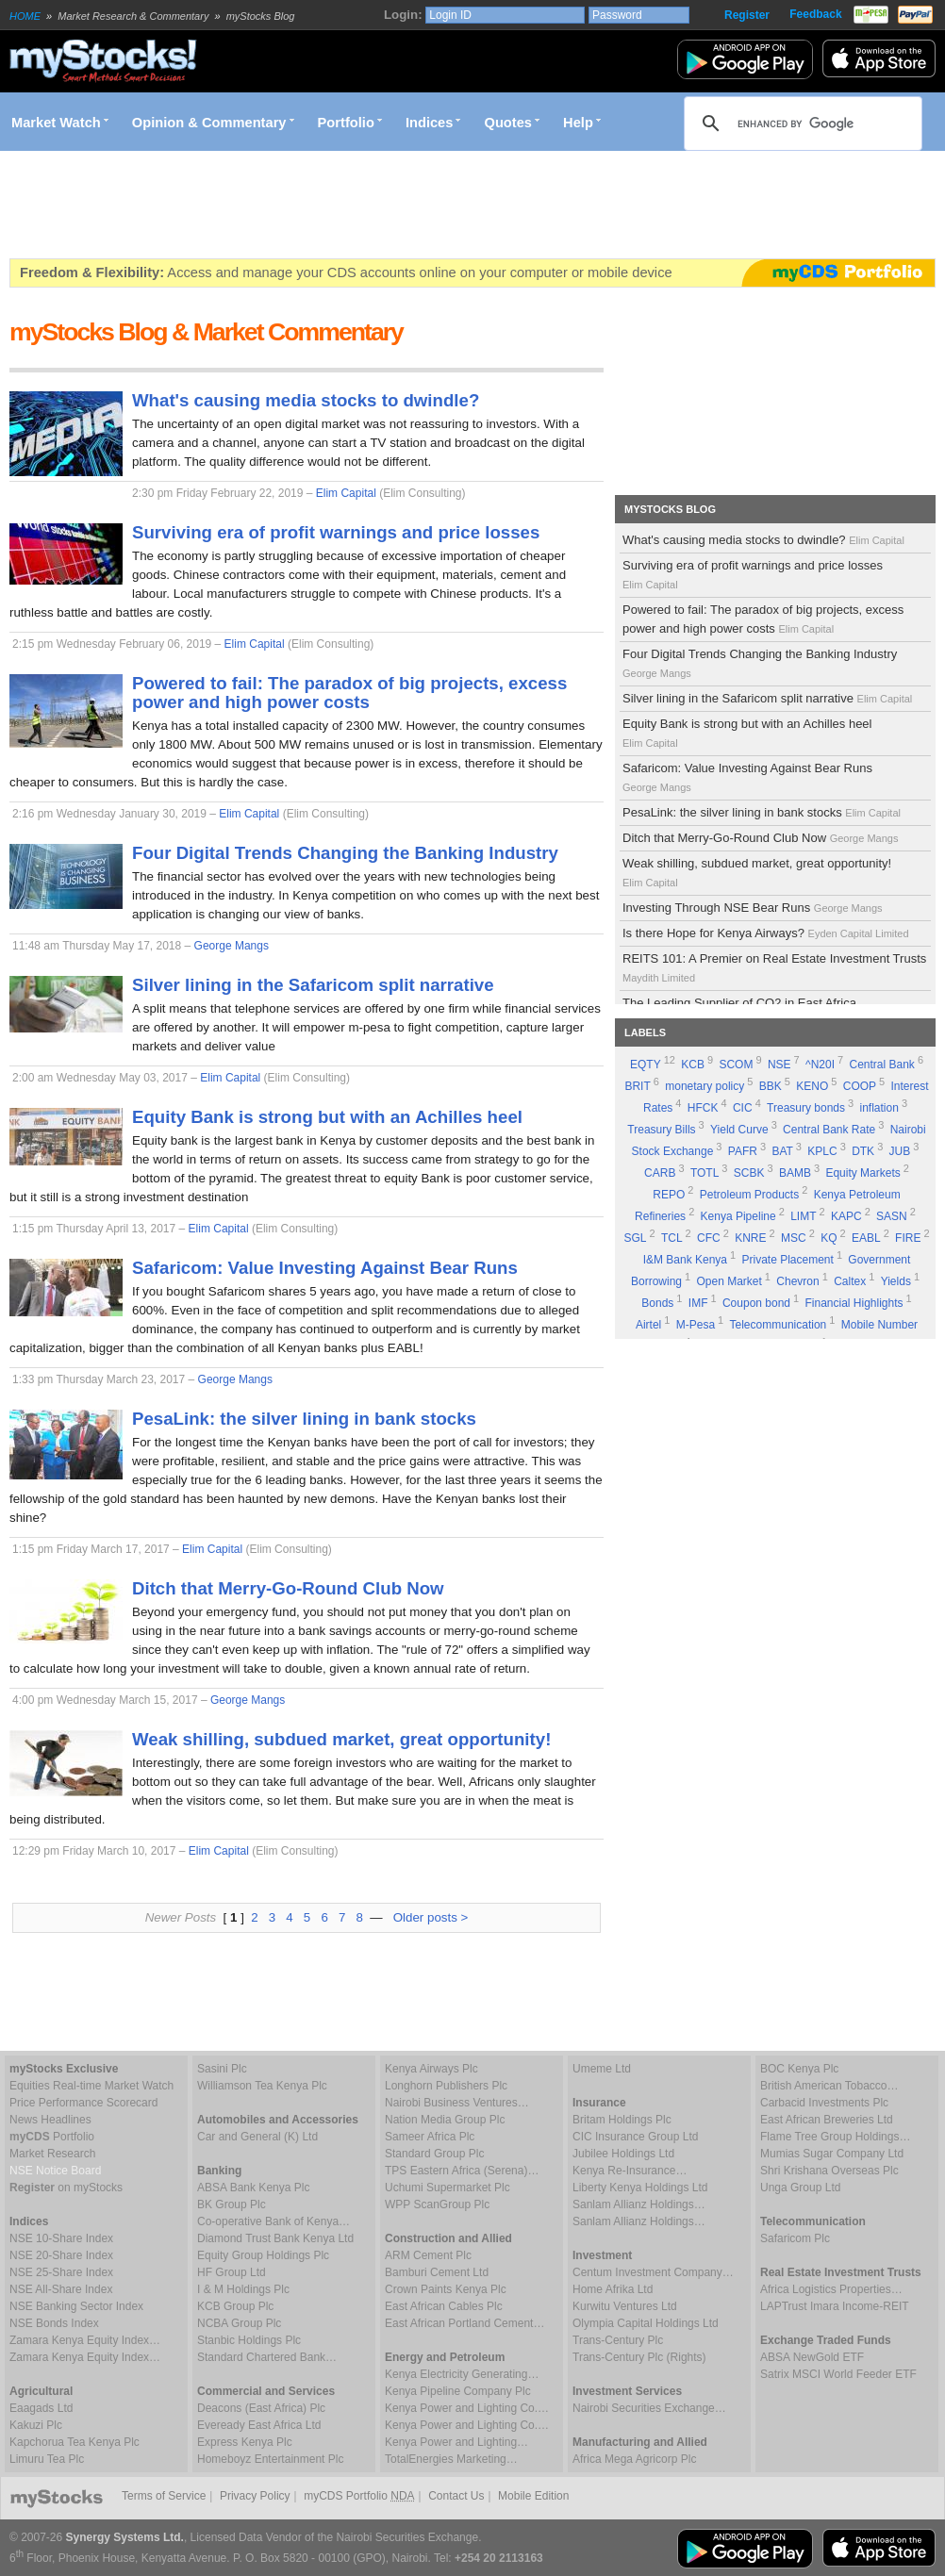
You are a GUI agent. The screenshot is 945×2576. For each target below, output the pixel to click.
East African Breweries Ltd (826, 2119)
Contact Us (456, 2495)
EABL (866, 1238)
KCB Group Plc (235, 2306)
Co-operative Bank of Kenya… (273, 2221)
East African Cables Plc (444, 2306)
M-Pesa (695, 1324)
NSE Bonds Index (54, 2323)
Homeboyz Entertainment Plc (270, 2459)
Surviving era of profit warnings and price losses (752, 574)
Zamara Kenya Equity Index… (84, 2340)
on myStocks (66, 2187)
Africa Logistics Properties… (831, 2289)
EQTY (645, 1064)
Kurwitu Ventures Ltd (624, 2306)
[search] (800, 123)
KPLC (822, 1151)
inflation (879, 1108)
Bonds (657, 1303)
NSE (779, 1064)
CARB (659, 1173)
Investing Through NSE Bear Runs (754, 907)
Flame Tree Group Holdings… (835, 2136)
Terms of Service (164, 2495)
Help (578, 122)
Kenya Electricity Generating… (462, 2374)
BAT (781, 1151)
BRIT (637, 1086)
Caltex (850, 1281)
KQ (829, 1238)
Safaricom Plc (795, 2238)
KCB (693, 1064)
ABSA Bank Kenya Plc (253, 2187)
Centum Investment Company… (653, 2272)
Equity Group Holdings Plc (263, 2255)
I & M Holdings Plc (243, 2289)
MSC (793, 1238)
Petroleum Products (749, 1194)
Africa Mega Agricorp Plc (634, 2459)
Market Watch (56, 122)
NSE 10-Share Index (61, 2238)
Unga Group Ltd (800, 2187)
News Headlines (50, 2119)
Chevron (797, 1281)
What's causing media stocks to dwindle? (764, 540)
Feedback (815, 14)
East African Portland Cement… (464, 2323)
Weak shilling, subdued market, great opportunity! (756, 872)
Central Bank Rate (829, 1129)
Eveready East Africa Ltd (259, 2425)
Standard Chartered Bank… (267, 2357)
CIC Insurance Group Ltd (635, 2136)
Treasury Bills (661, 1129)
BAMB (795, 1173)
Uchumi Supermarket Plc (447, 2187)
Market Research (52, 2153)
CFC (709, 1238)
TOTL (704, 1173)
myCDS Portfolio (359, 2495)
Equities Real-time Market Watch (91, 2085)
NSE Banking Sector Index (76, 2306)
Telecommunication (778, 1324)
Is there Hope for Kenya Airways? (767, 933)
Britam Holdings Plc (621, 2119)
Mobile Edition (533, 2495)
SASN (891, 1216)
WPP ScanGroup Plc (437, 2204)
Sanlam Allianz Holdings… (638, 2204)
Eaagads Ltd (41, 2408)
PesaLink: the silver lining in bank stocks (763, 812)
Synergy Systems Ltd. (125, 2537)
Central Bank (882, 1064)
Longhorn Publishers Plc (446, 2085)
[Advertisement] (352, 204)
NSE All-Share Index (60, 2289)
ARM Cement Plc (428, 2255)
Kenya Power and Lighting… (456, 2442)
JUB (900, 1151)
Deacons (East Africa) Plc (261, 2408)
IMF (698, 1303)
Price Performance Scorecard (83, 2102)
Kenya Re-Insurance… (629, 2170)
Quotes (509, 122)
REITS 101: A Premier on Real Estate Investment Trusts (774, 967)
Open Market (728, 1281)
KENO (812, 1086)
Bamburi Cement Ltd (437, 2272)
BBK (770, 1086)
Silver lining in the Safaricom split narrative (768, 698)
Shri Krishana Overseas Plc (829, 2170)
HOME (25, 16)
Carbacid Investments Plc (824, 2102)
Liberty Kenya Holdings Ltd (639, 2187)
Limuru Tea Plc (46, 2459)
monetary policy (704, 1086)
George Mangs (231, 945)
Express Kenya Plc (244, 2442)
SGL (634, 1238)
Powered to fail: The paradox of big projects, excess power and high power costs (763, 619)
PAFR (742, 1151)
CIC (743, 1108)
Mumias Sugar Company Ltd (832, 2153)
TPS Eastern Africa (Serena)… (462, 2170)
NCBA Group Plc (239, 2323)
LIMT (803, 1216)
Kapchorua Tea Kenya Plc (74, 2442)
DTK (863, 1151)
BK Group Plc (231, 2204)
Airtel (648, 1324)
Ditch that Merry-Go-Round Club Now (761, 838)
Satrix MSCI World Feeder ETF (838, 2374)
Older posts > (431, 1917)
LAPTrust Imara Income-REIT (834, 2306)
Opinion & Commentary (209, 122)
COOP (859, 1086)
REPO (669, 1194)
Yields (896, 1281)
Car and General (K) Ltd (257, 2136)
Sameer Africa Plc (429, 2136)
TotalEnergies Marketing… (451, 2459)
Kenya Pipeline (738, 1216)
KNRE (750, 1238)
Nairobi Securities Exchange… (649, 2408)
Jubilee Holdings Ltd (623, 2153)
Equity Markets (862, 1173)
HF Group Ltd (231, 2272)
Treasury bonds (806, 1108)
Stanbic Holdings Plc (249, 2340)
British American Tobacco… (829, 2085)
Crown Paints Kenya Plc (445, 2289)
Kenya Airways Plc (431, 2068)
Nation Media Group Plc (445, 2119)
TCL (672, 1238)
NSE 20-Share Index (61, 2255)
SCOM (736, 1064)
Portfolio (346, 122)
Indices (430, 122)
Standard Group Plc (434, 2153)
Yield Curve (739, 1129)
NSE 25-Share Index (61, 2272)
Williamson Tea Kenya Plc (262, 2085)
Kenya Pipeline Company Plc (458, 2391)
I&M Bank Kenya (685, 1259)
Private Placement (787, 1259)
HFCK (703, 1108)
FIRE (907, 1238)
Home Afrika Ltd (612, 2289)
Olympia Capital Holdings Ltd (645, 2323)
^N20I (820, 1064)
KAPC (846, 1216)
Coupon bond (756, 1303)
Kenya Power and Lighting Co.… (467, 2408)
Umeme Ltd (601, 2068)
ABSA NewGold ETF (812, 2357)
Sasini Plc (222, 2068)
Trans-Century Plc (617, 2340)
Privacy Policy (255, 2495)
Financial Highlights (854, 1303)
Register (747, 15)
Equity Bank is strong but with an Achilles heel (746, 733)
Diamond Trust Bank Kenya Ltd (275, 2238)
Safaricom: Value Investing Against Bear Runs (747, 777)
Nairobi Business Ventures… (457, 2102)
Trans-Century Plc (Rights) (639, 2357)
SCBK (749, 1173)
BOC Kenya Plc (799, 2068)
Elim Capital (346, 493)
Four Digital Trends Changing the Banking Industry (759, 663)
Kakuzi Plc (35, 2425)
